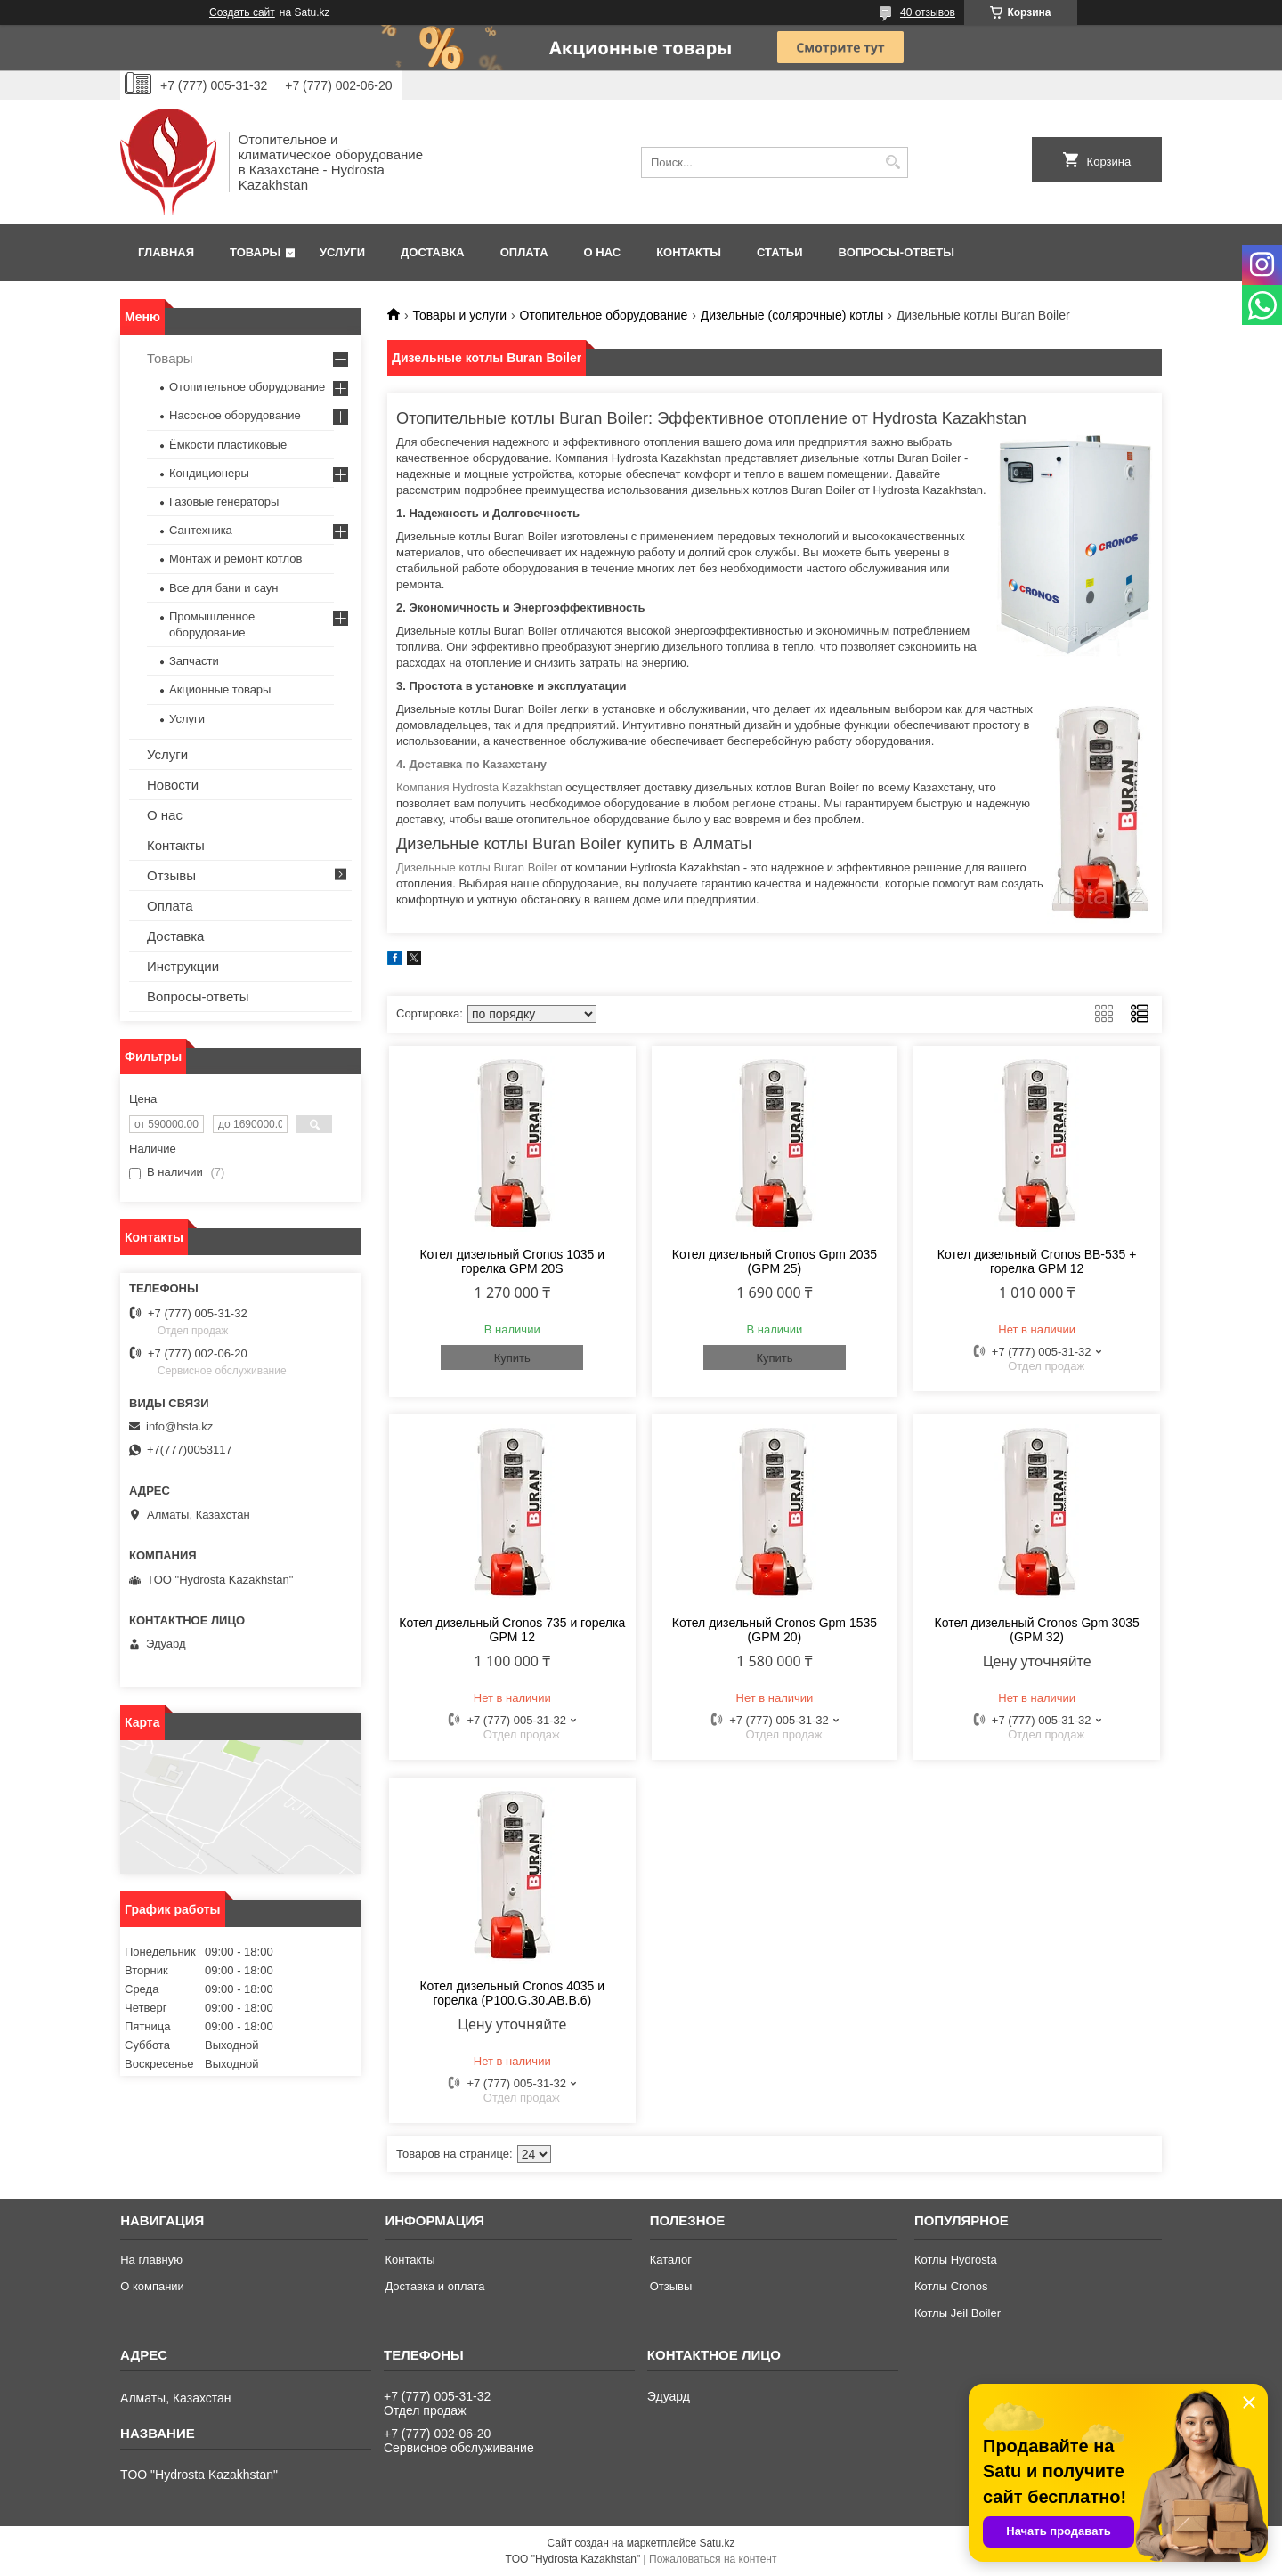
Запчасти (194, 661)
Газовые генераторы (224, 501)
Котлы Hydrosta (955, 2259)
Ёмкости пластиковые (228, 444)
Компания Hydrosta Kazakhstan (479, 787)
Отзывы (171, 875)
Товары (255, 252)
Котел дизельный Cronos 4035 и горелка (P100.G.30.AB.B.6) (511, 1993)
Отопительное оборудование (604, 315)
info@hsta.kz (179, 1426)
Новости (173, 784)
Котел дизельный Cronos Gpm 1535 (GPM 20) (774, 1630)
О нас (602, 252)
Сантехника (200, 530)
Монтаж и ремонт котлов (235, 558)
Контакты (688, 252)
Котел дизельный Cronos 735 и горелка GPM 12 (512, 1630)
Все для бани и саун (223, 588)
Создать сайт (242, 12)
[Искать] (892, 162)
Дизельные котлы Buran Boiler (476, 867)
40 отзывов (927, 12)
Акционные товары (220, 689)
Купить (512, 1358)
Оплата (524, 252)
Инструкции (183, 966)
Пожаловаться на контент (712, 2559)
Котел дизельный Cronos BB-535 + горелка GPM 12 (1037, 1261)
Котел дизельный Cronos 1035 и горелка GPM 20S (511, 1261)
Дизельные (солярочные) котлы (792, 315)
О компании (152, 2286)
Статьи (780, 252)
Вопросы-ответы (896, 252)
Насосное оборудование (235, 415)
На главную (151, 2259)
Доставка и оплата (434, 2286)
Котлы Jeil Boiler (957, 2313)
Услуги (342, 252)
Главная (166, 252)
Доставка (433, 252)
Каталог (671, 2259)
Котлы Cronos (951, 2286)
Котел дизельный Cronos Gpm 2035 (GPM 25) (774, 1261)
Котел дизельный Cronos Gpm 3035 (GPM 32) (1037, 1630)
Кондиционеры (209, 473)
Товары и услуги (459, 315)
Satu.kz (716, 2543)
